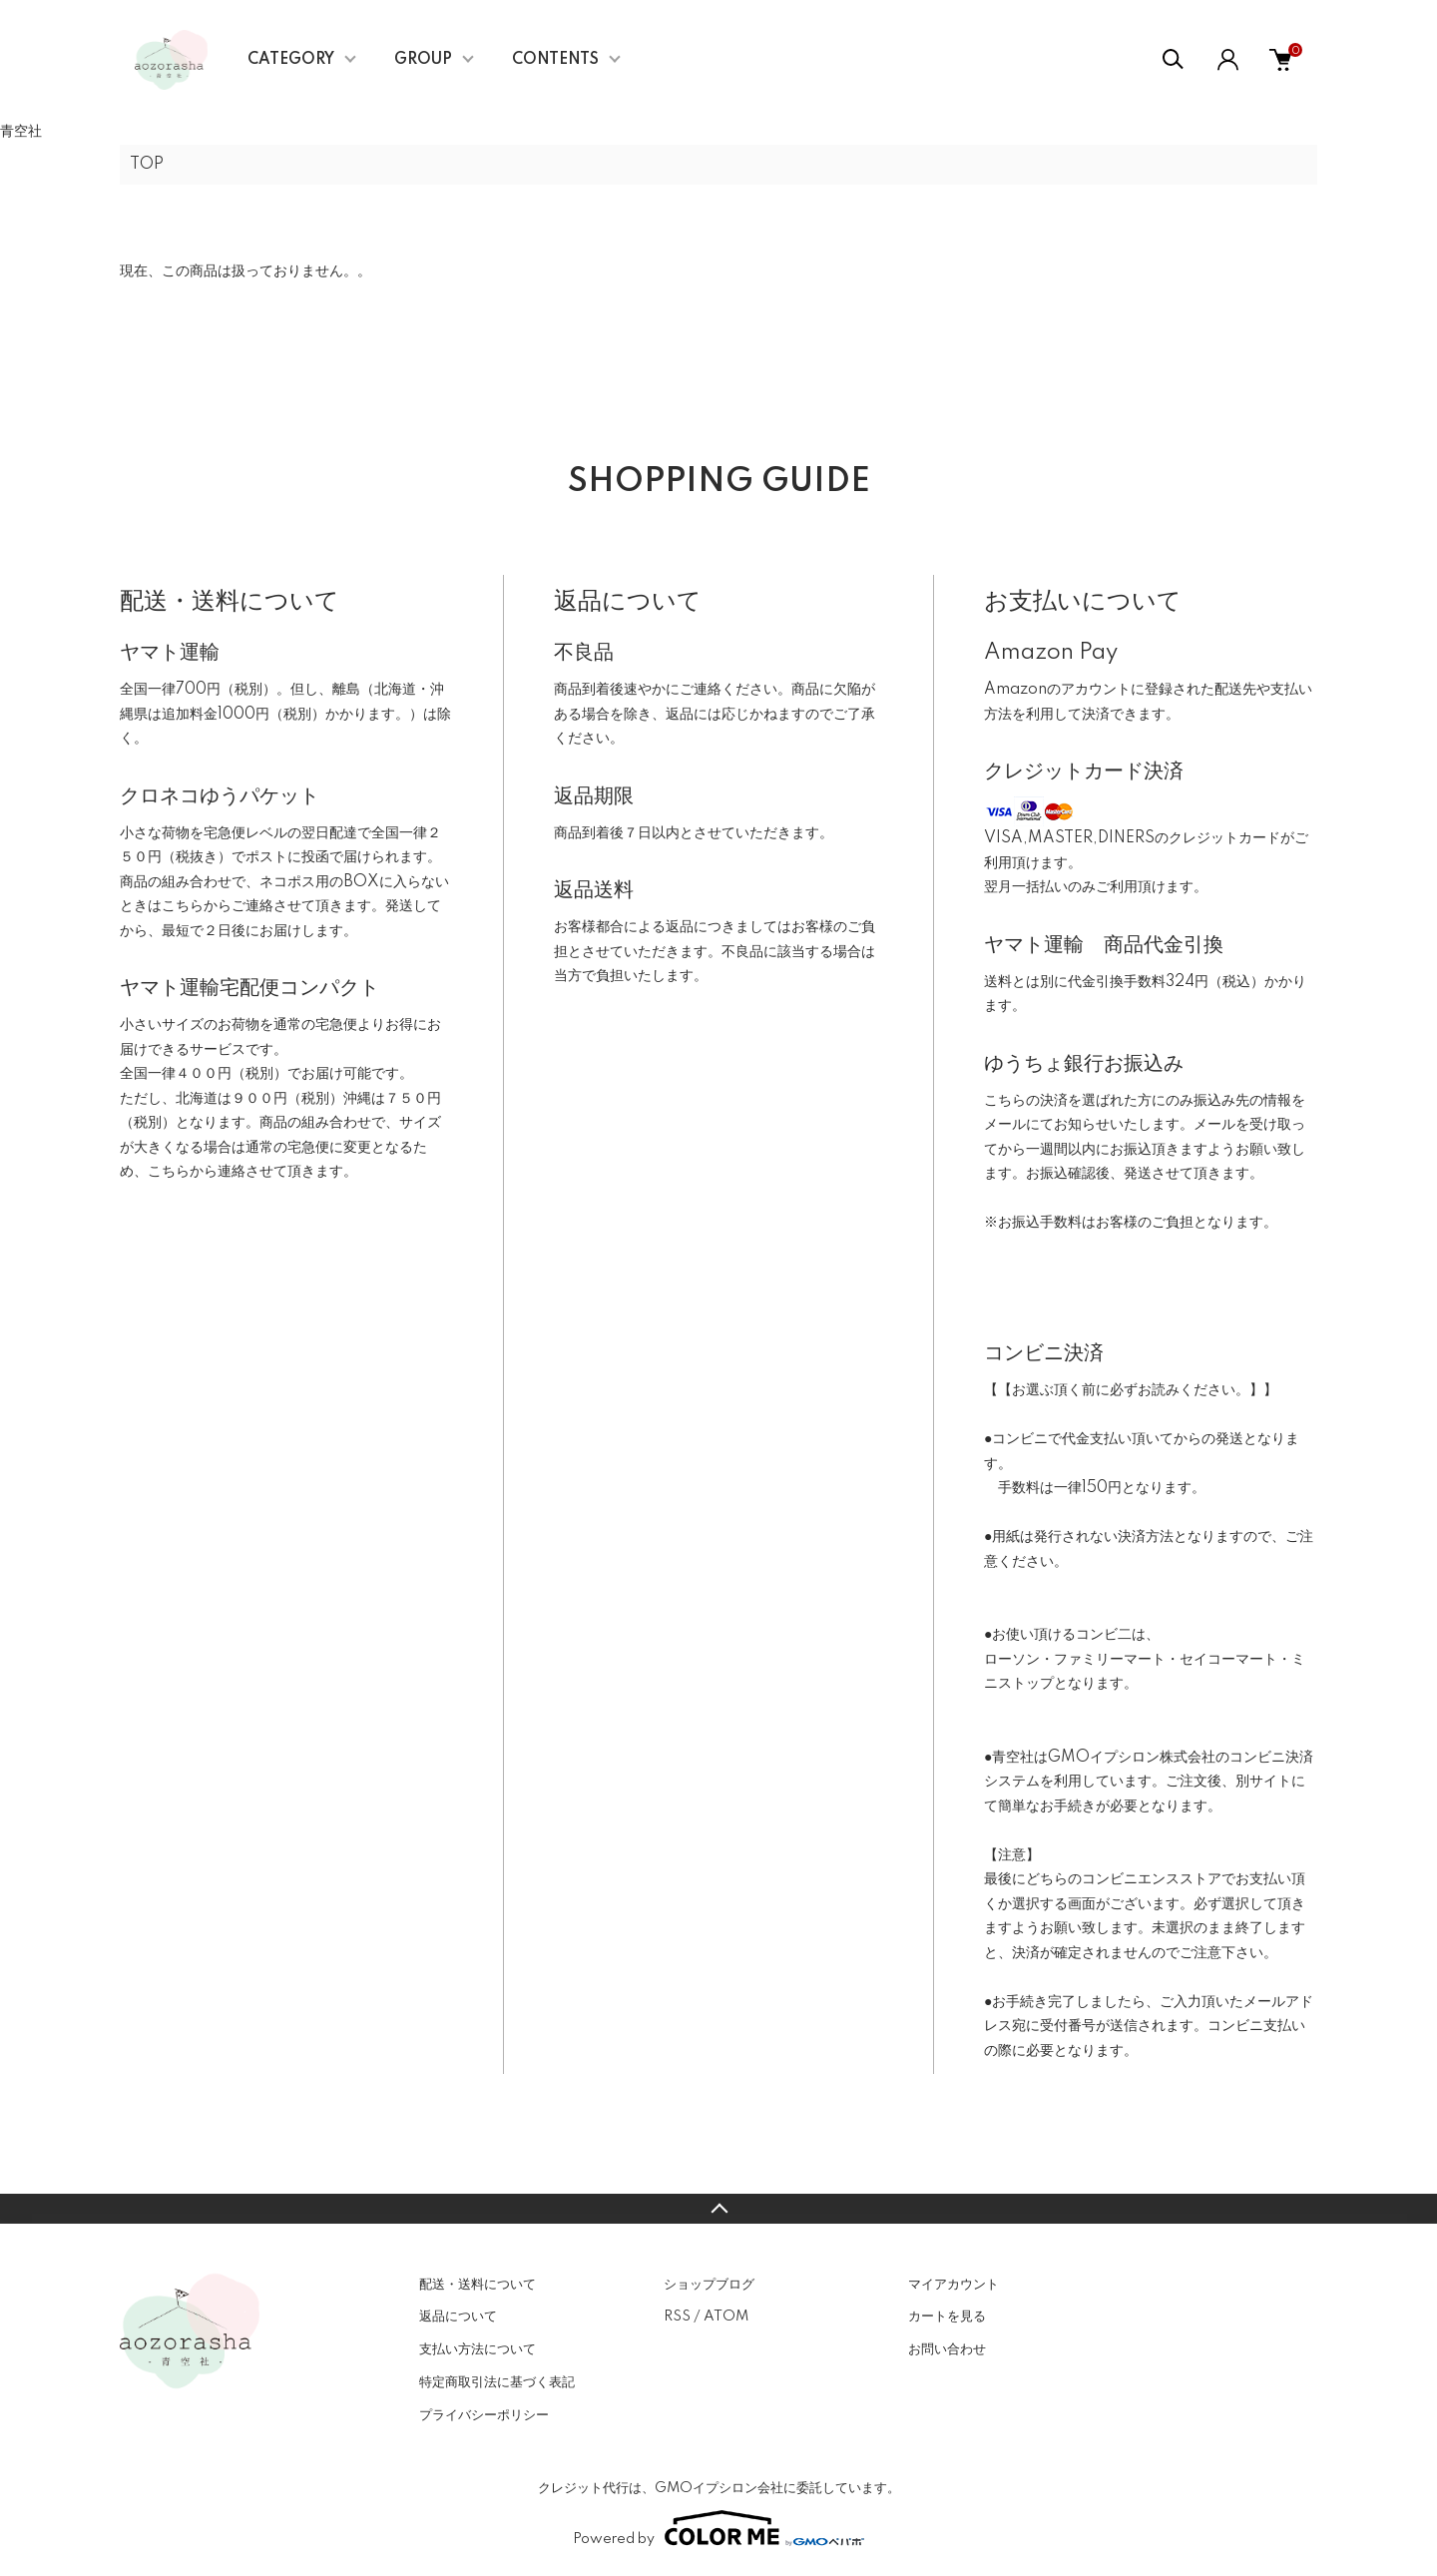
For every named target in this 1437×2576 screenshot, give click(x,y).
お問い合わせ (947, 2349)
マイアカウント (953, 2285)
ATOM (726, 2316)
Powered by (718, 2528)
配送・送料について (477, 2285)
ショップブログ (709, 2285)
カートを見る (947, 2316)
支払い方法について (477, 2349)
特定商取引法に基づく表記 (497, 2382)
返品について (458, 2316)
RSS (677, 2316)
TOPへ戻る (718, 2209)
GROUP (423, 60)
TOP (147, 165)
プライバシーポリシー (484, 2415)
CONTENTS (555, 60)
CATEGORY (290, 60)
